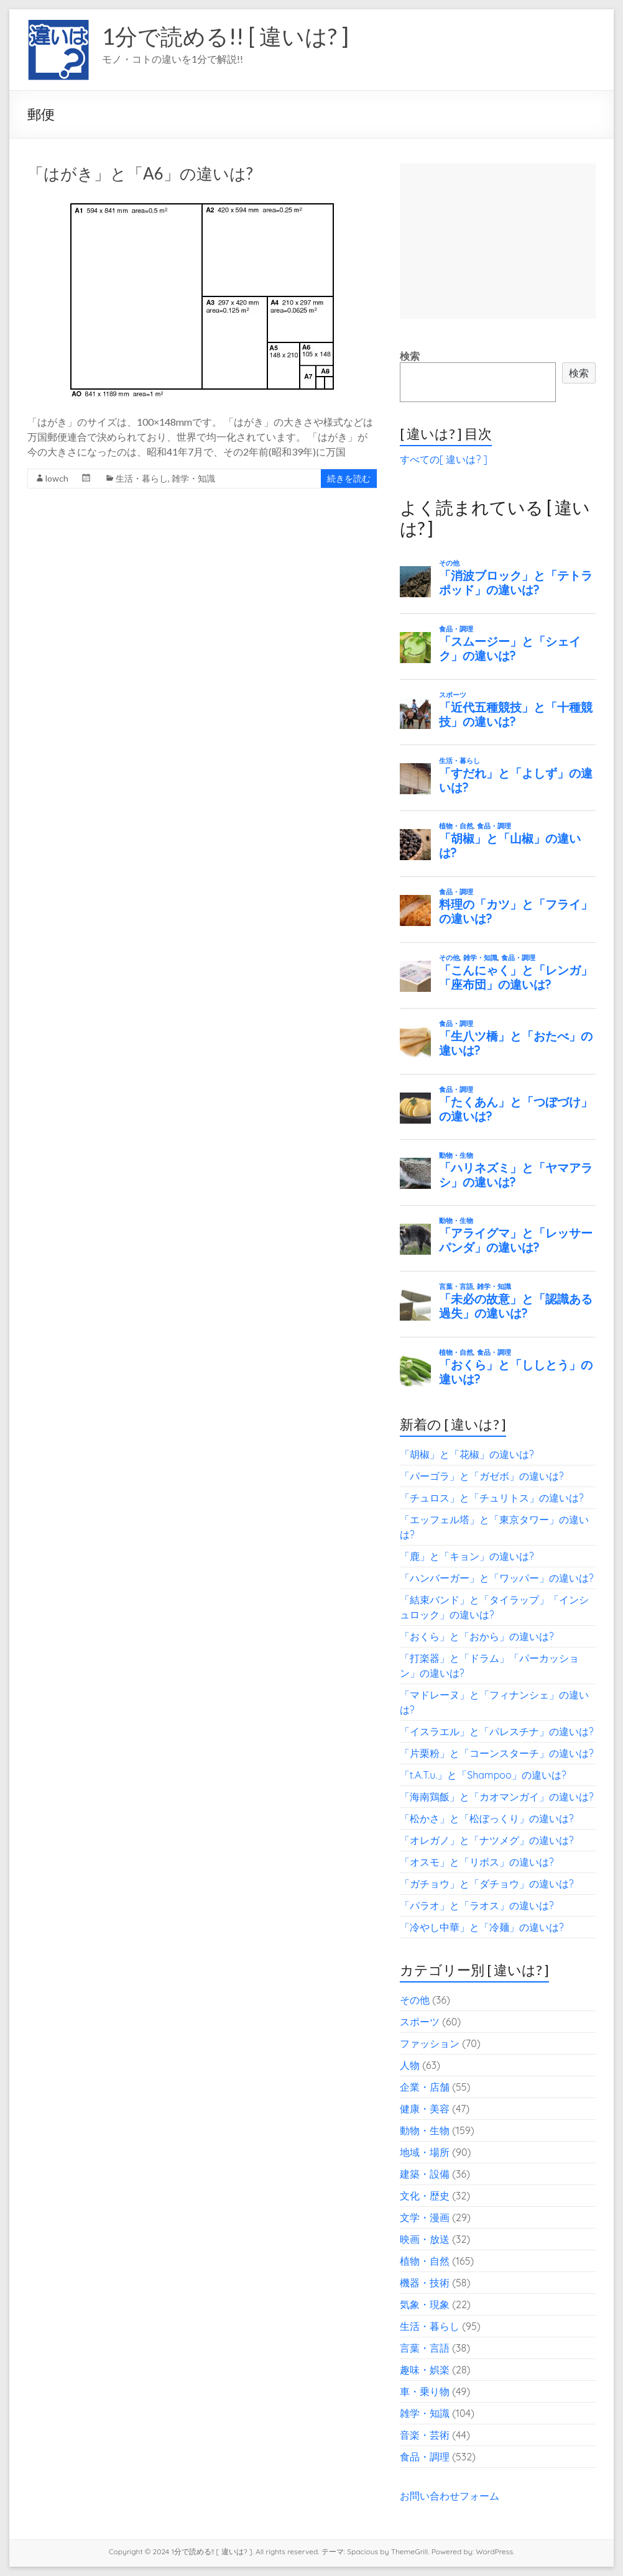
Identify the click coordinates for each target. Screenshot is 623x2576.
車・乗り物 (425, 2391)
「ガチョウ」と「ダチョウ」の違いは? (487, 1883)
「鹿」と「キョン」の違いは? (467, 1556)
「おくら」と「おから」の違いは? (477, 1636)
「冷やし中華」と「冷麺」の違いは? (482, 1927)
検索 (410, 356)
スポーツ (420, 2021)
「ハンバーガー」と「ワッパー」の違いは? (497, 1578)
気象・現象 (425, 2304)
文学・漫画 (425, 2217)
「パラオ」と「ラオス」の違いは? (477, 1905)
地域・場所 (425, 2152)
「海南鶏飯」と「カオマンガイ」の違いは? (497, 1796)
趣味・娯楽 (425, 2369)
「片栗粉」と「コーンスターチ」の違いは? (497, 1753)
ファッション (429, 2043)
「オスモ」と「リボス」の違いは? (477, 1862)
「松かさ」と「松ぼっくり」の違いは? (487, 1818)
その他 (415, 2000)
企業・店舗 (425, 2087)
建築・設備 (425, 2174)
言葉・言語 (425, 2348)
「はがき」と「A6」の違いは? (140, 173)
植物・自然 (425, 2261)
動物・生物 (425, 2130)
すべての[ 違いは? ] (443, 459)
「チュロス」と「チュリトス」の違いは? (492, 1498)
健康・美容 (425, 2108)
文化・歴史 (425, 2195)
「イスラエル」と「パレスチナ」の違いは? (497, 1731)
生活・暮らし (142, 478)
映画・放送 (425, 2239)
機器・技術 (425, 2282)
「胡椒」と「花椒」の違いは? (467, 1454)
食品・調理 (425, 2456)
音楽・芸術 (425, 2435)
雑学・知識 (193, 478)
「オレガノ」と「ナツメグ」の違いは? (487, 1840)
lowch (56, 478)
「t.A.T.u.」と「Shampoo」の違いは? (483, 1775)
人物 (410, 2065)
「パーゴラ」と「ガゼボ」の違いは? (482, 1476)
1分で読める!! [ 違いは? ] (225, 36)
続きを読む (349, 478)
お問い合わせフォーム (449, 2496)
